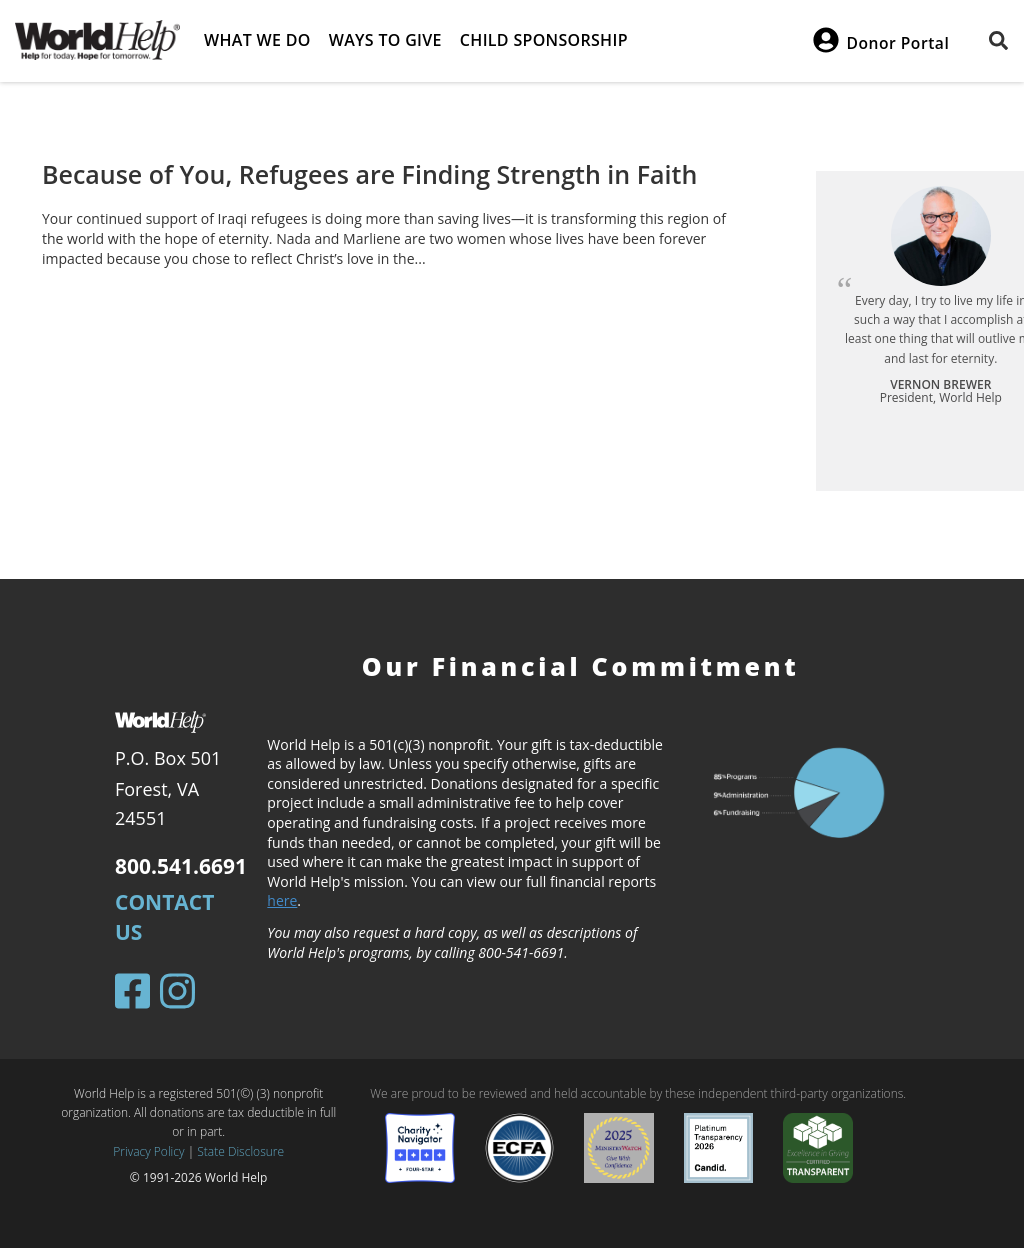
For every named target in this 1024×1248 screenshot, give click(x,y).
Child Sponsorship (544, 40)
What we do (257, 40)
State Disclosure (240, 1151)
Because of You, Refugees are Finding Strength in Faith (369, 174)
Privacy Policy (148, 1151)
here (282, 900)
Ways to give (385, 40)
